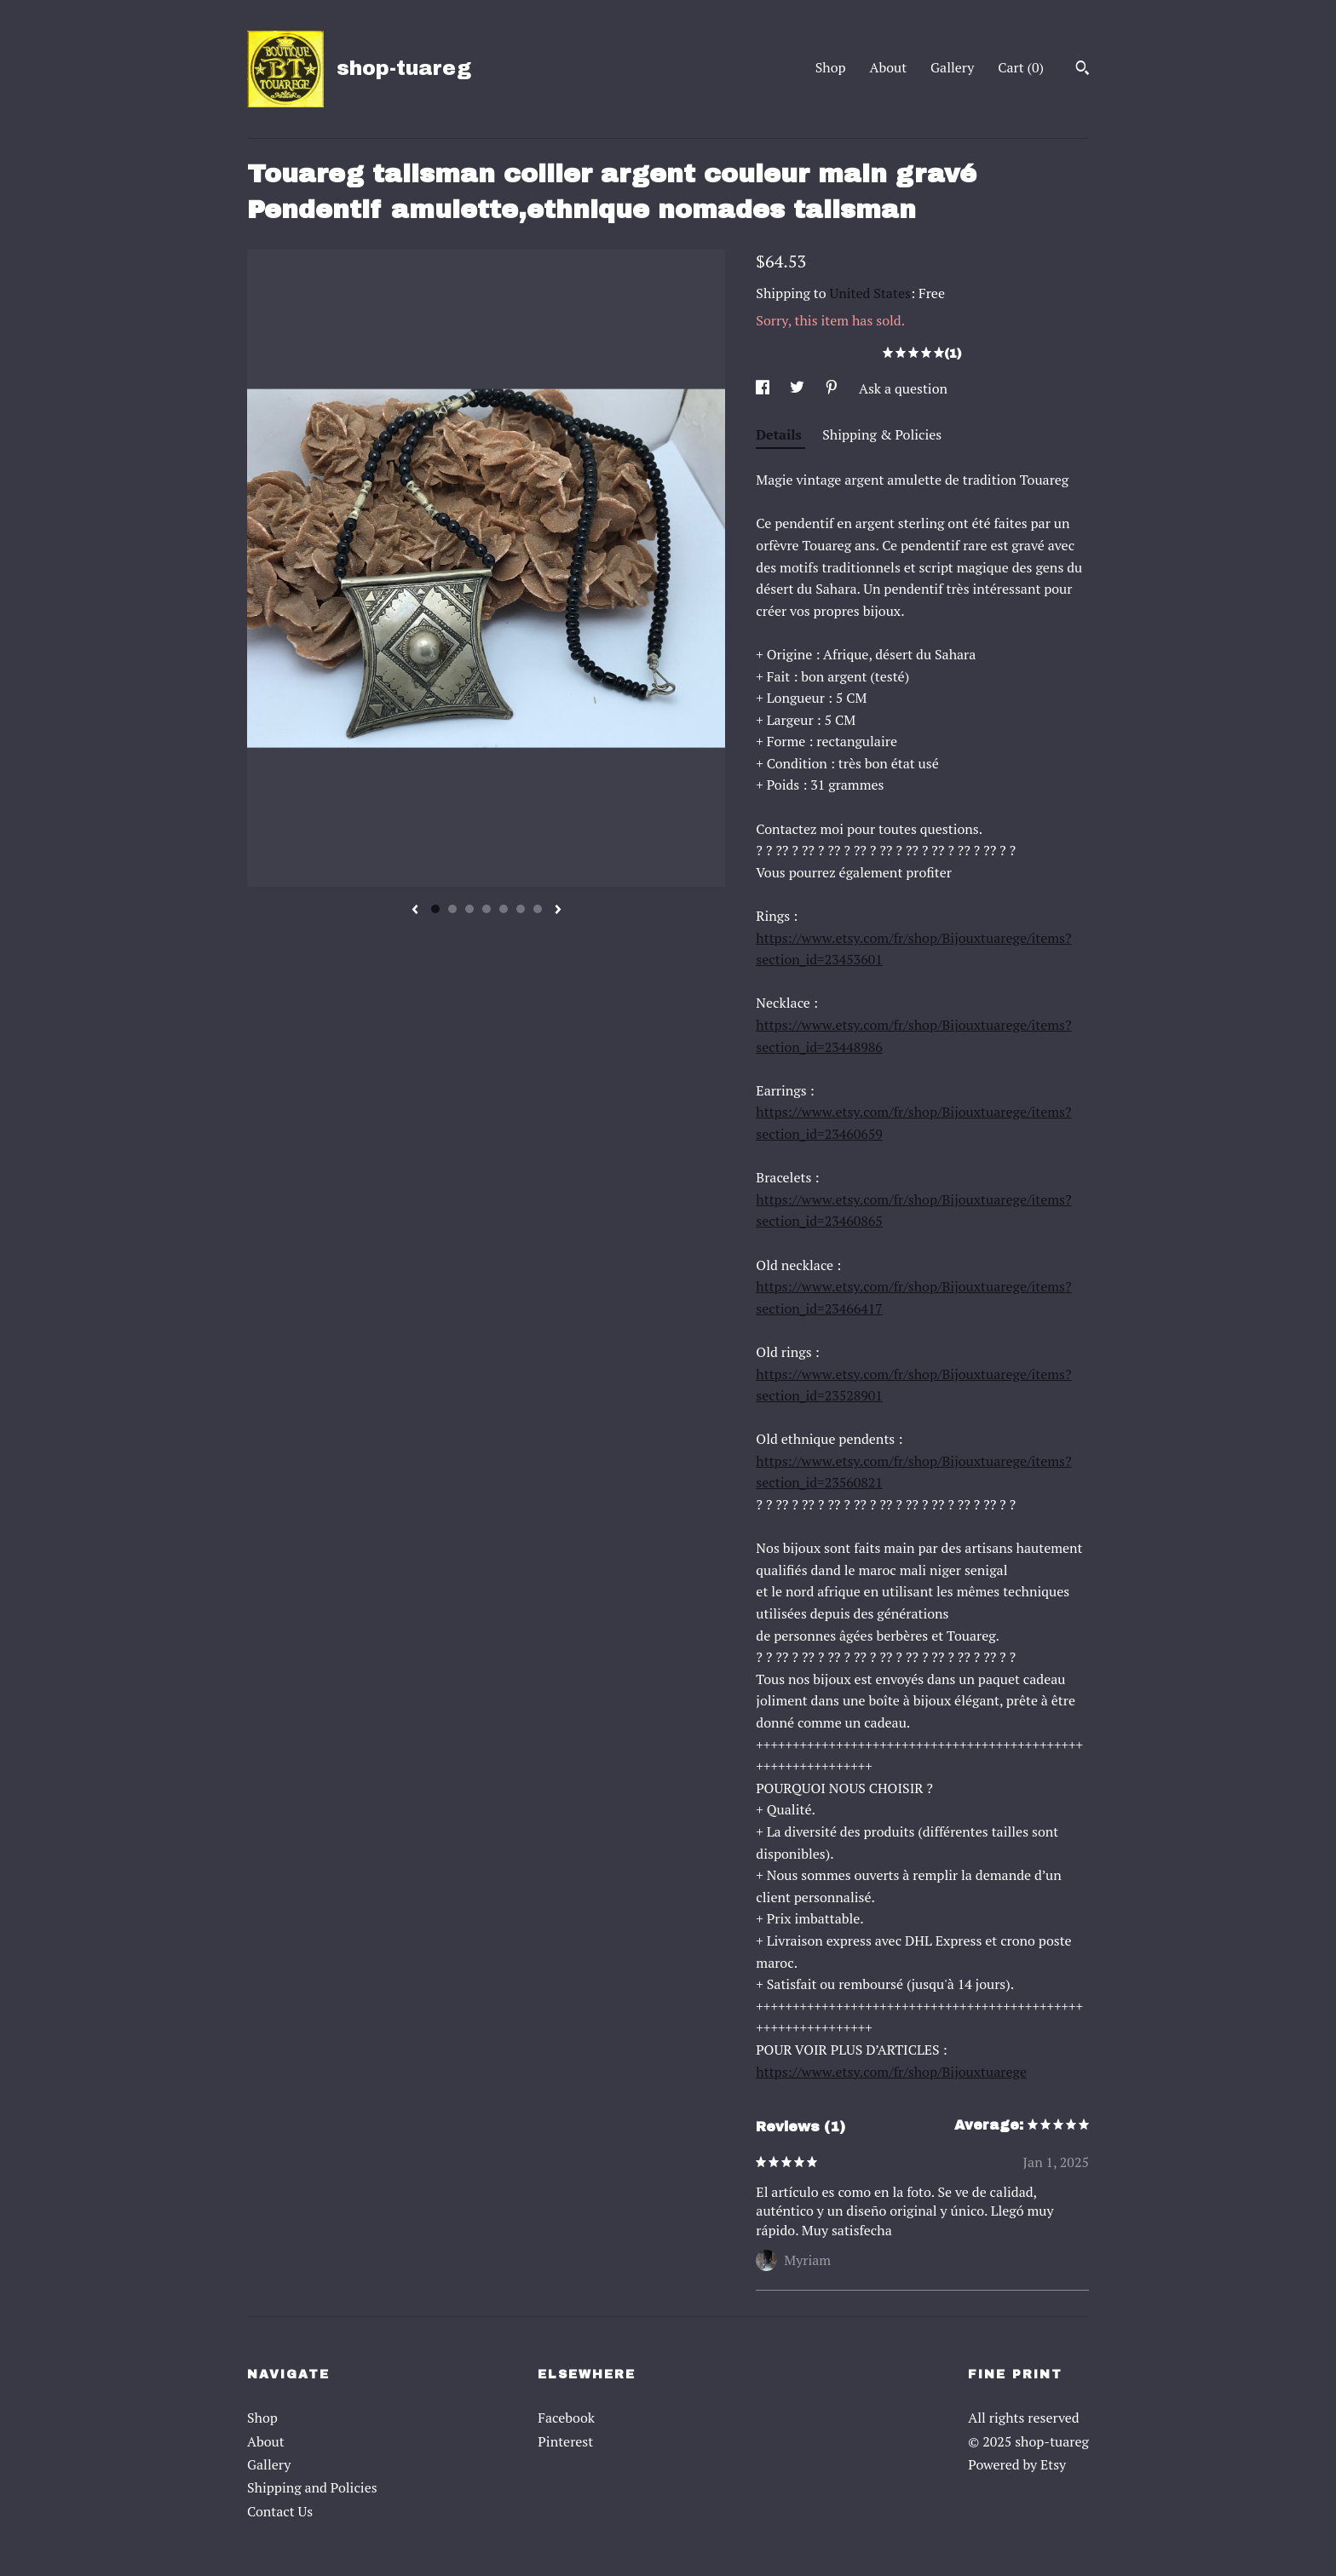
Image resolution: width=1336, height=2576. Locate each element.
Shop (830, 67)
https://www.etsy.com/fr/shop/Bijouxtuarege (891, 2071)
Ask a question (903, 388)
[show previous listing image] (415, 911)
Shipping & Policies (882, 434)
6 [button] (520, 909)
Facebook (566, 2417)
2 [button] (452, 909)
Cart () (1021, 67)
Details (780, 434)
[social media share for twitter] (799, 388)
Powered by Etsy (1017, 2464)
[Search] (1082, 69)
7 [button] (537, 909)
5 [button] (503, 909)
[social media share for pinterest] (833, 388)
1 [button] (435, 909)
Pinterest (565, 2441)
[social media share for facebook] (764, 388)
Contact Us (280, 2511)
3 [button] (469, 909)
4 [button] (486, 909)
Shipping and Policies (312, 2487)
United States (870, 293)
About (888, 67)
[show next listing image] (558, 911)
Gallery (952, 67)
